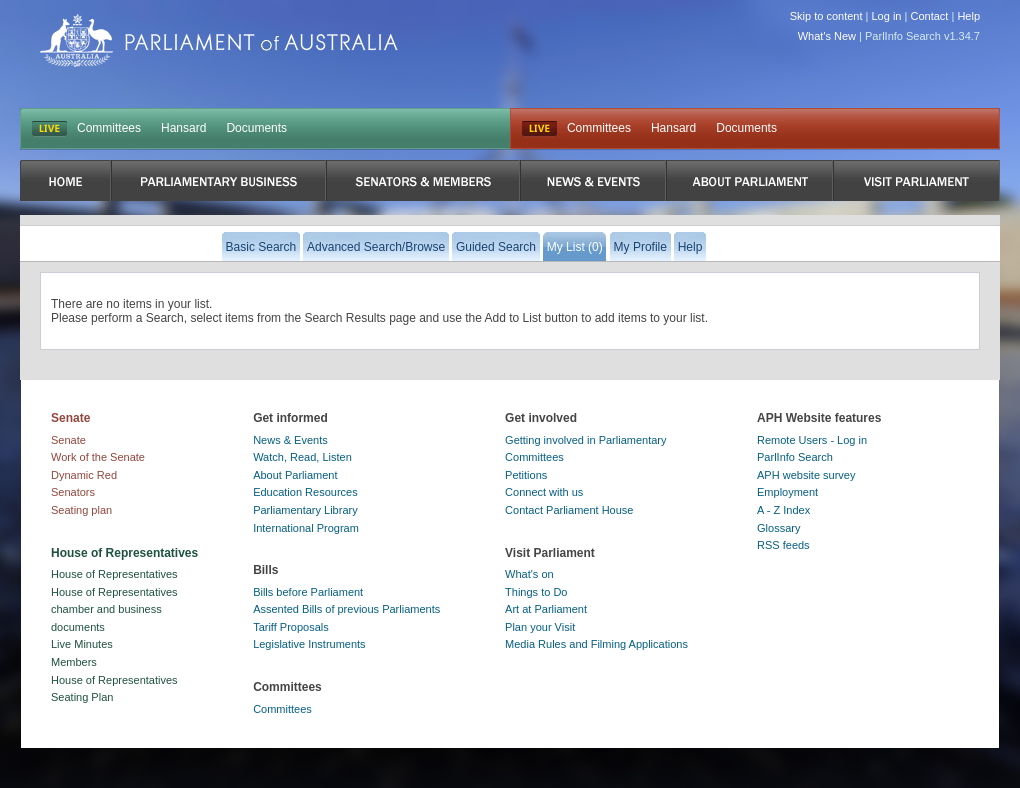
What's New (827, 36)
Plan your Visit (540, 627)
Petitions (526, 475)
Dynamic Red (84, 475)
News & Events (290, 440)
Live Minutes (82, 644)
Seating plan (81, 510)
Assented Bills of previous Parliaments (346, 609)
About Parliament (295, 475)
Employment (787, 492)
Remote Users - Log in (812, 440)
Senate (68, 440)
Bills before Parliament (308, 592)
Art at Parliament (546, 609)
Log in (887, 16)
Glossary (778, 528)
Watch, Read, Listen (302, 457)
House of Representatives (114, 574)
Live (539, 129)
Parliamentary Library (305, 510)
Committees (109, 128)
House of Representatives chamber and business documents (114, 609)
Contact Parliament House (569, 510)
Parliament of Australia (219, 40)
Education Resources (305, 492)
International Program (306, 528)
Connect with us (544, 492)
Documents (256, 128)
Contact (929, 16)
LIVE (49, 129)
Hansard (183, 128)
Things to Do (536, 592)
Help (968, 16)
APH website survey (806, 475)
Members (74, 662)
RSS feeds (783, 545)
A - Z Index (783, 510)
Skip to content (826, 16)
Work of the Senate (98, 457)
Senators (73, 492)
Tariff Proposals (291, 627)
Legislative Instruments (309, 644)
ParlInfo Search (795, 457)
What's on (529, 574)
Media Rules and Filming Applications (596, 644)
